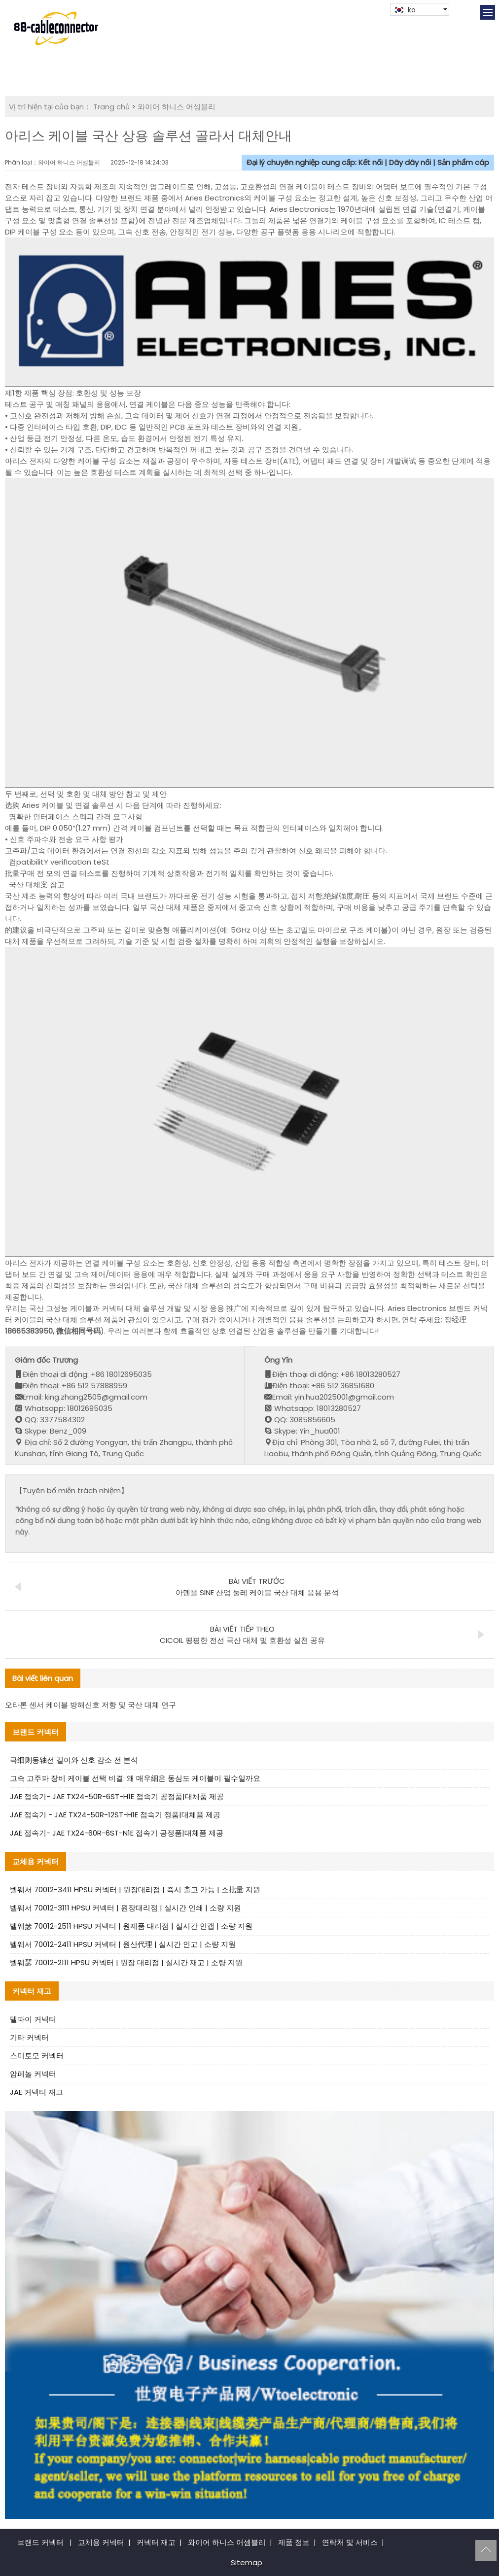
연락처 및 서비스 (350, 2542)
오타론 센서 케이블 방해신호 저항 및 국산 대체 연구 (90, 1705)
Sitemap (246, 2562)
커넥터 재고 (156, 2542)
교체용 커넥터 (101, 2542)
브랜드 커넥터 (40, 2542)
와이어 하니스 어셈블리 (176, 106)
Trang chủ (111, 106)
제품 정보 (294, 2542)
